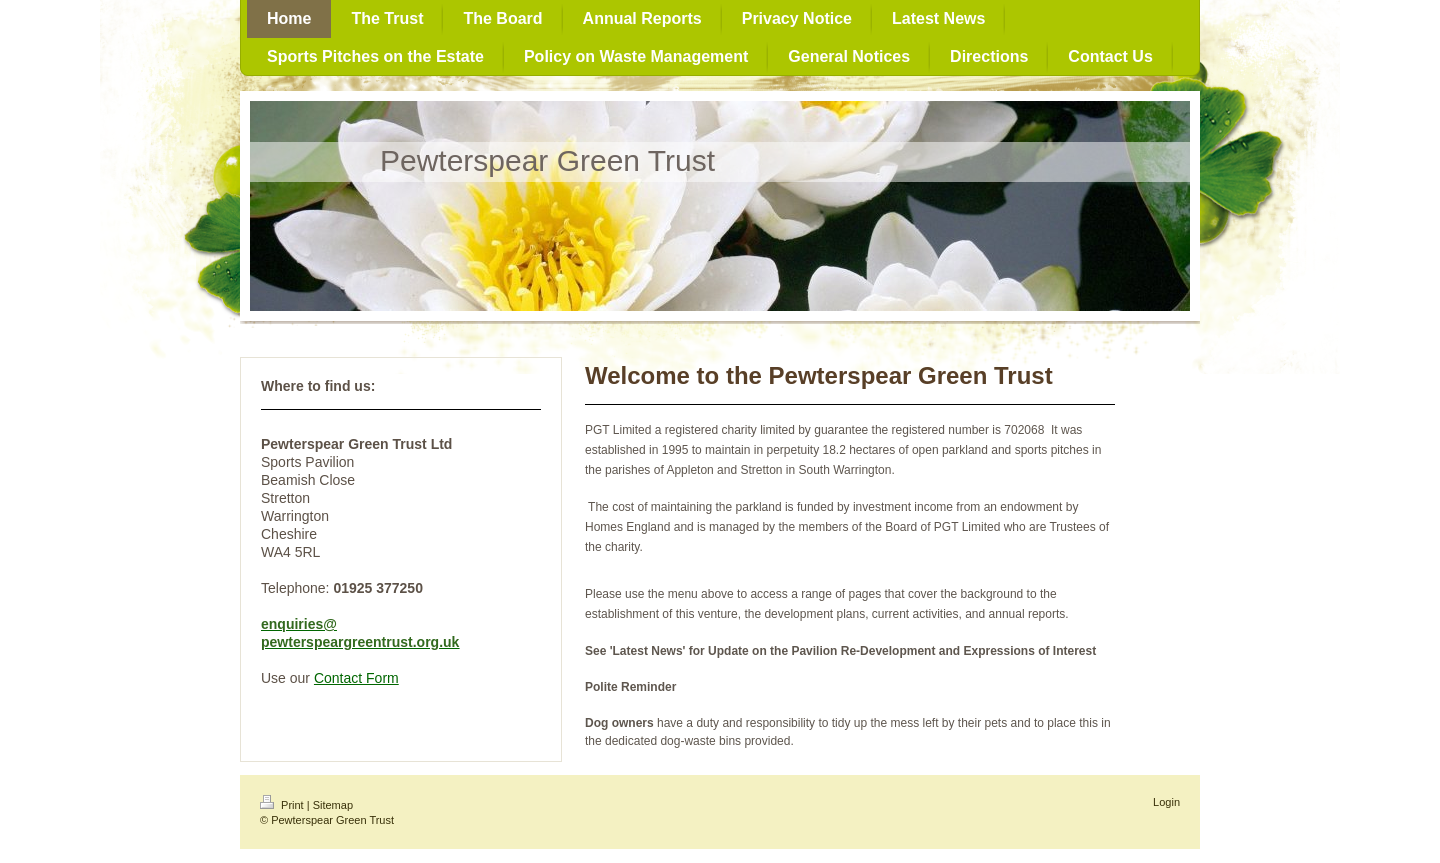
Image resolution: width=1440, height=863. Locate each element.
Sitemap (333, 805)
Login (1166, 802)
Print (283, 805)
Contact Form (356, 678)
